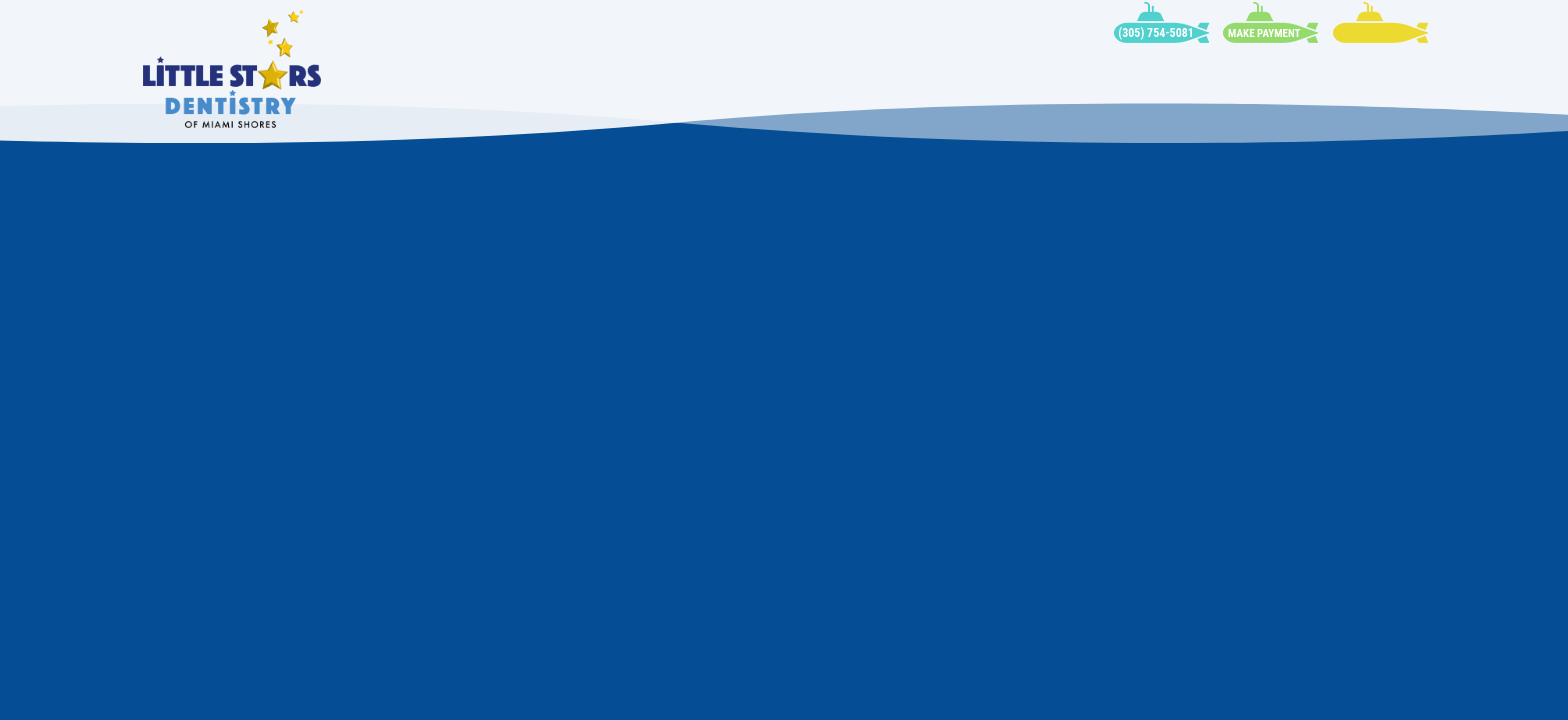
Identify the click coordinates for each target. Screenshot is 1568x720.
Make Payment (1264, 33)
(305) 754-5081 (1156, 33)
